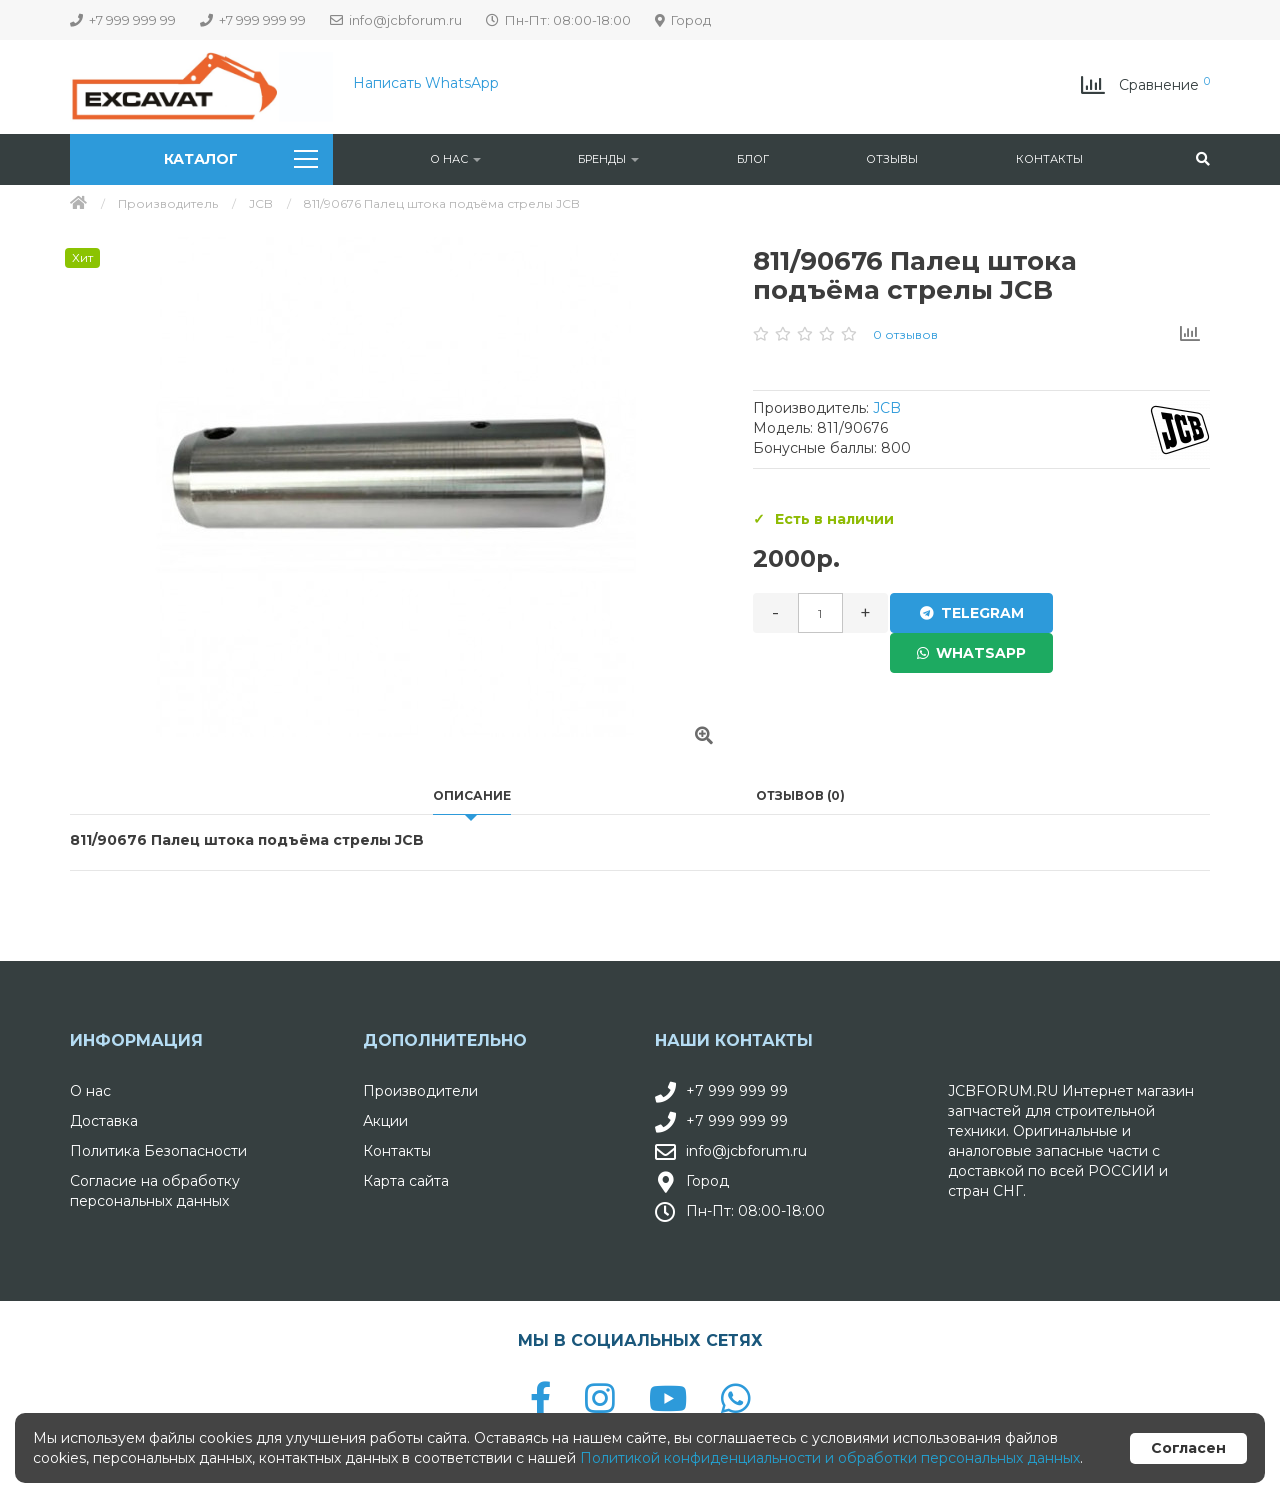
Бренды (608, 159)
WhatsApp (1129, 613)
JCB (261, 203)
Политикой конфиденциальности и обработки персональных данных (830, 1458)
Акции (385, 1121)
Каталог (240, 159)
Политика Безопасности (158, 1151)
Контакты (1049, 159)
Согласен (1188, 1448)
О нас (455, 159)
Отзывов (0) (800, 795)
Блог (753, 159)
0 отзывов (905, 334)
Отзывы (892, 159)
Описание (472, 795)
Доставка (104, 1121)
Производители (420, 1091)
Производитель (168, 203)
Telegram (968, 613)
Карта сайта (406, 1181)
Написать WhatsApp (426, 83)
